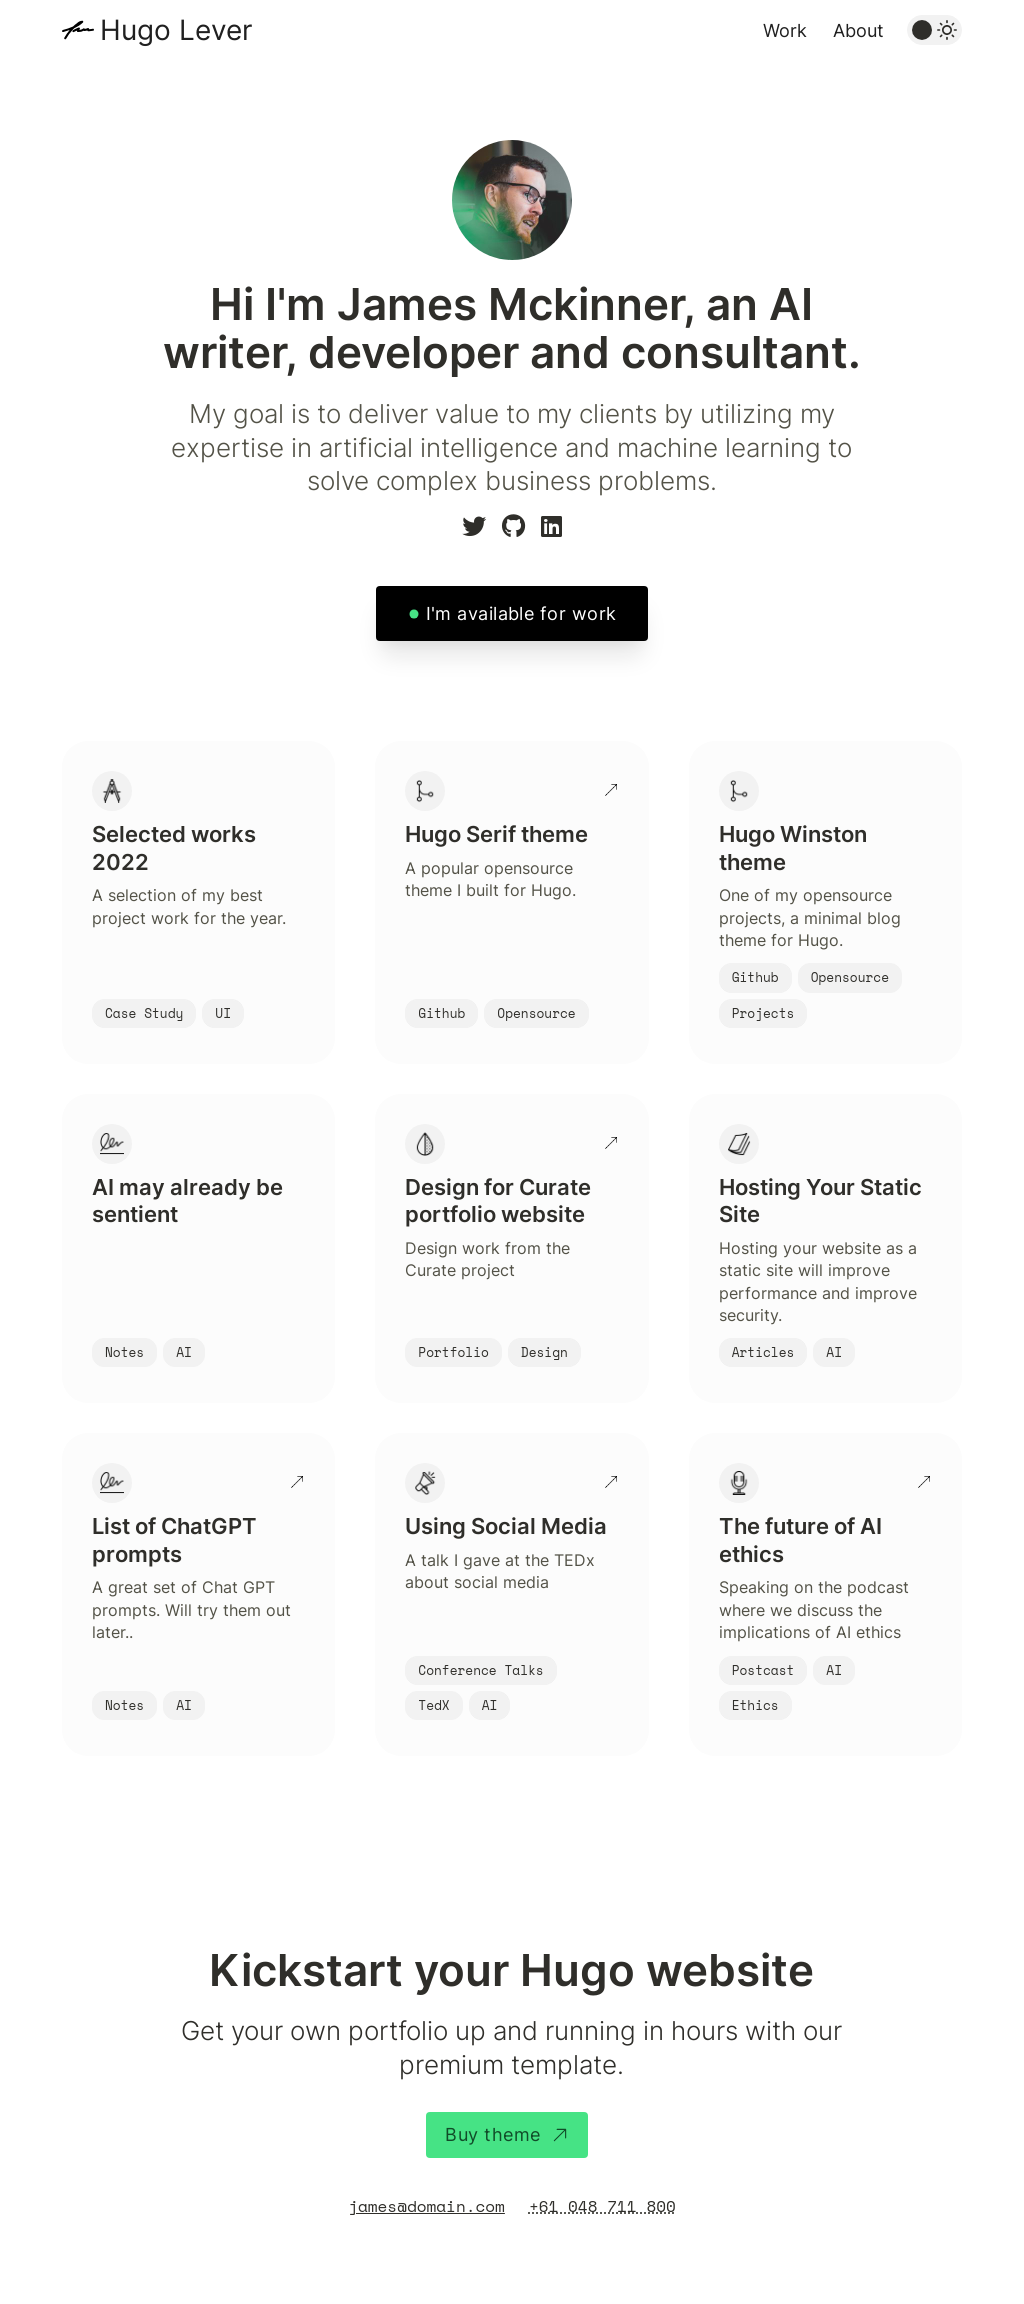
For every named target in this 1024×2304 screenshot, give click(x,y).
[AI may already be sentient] (198, 1249)
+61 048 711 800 (602, 2206)
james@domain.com (426, 2206)
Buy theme (506, 2134)
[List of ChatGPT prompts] (198, 1594)
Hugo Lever (176, 30)
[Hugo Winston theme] (825, 902)
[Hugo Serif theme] (511, 902)
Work (785, 30)
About (858, 30)
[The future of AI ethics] (825, 1594)
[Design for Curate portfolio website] (511, 1249)
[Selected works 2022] (198, 902)
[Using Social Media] (511, 1594)
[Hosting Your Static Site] (825, 1249)
